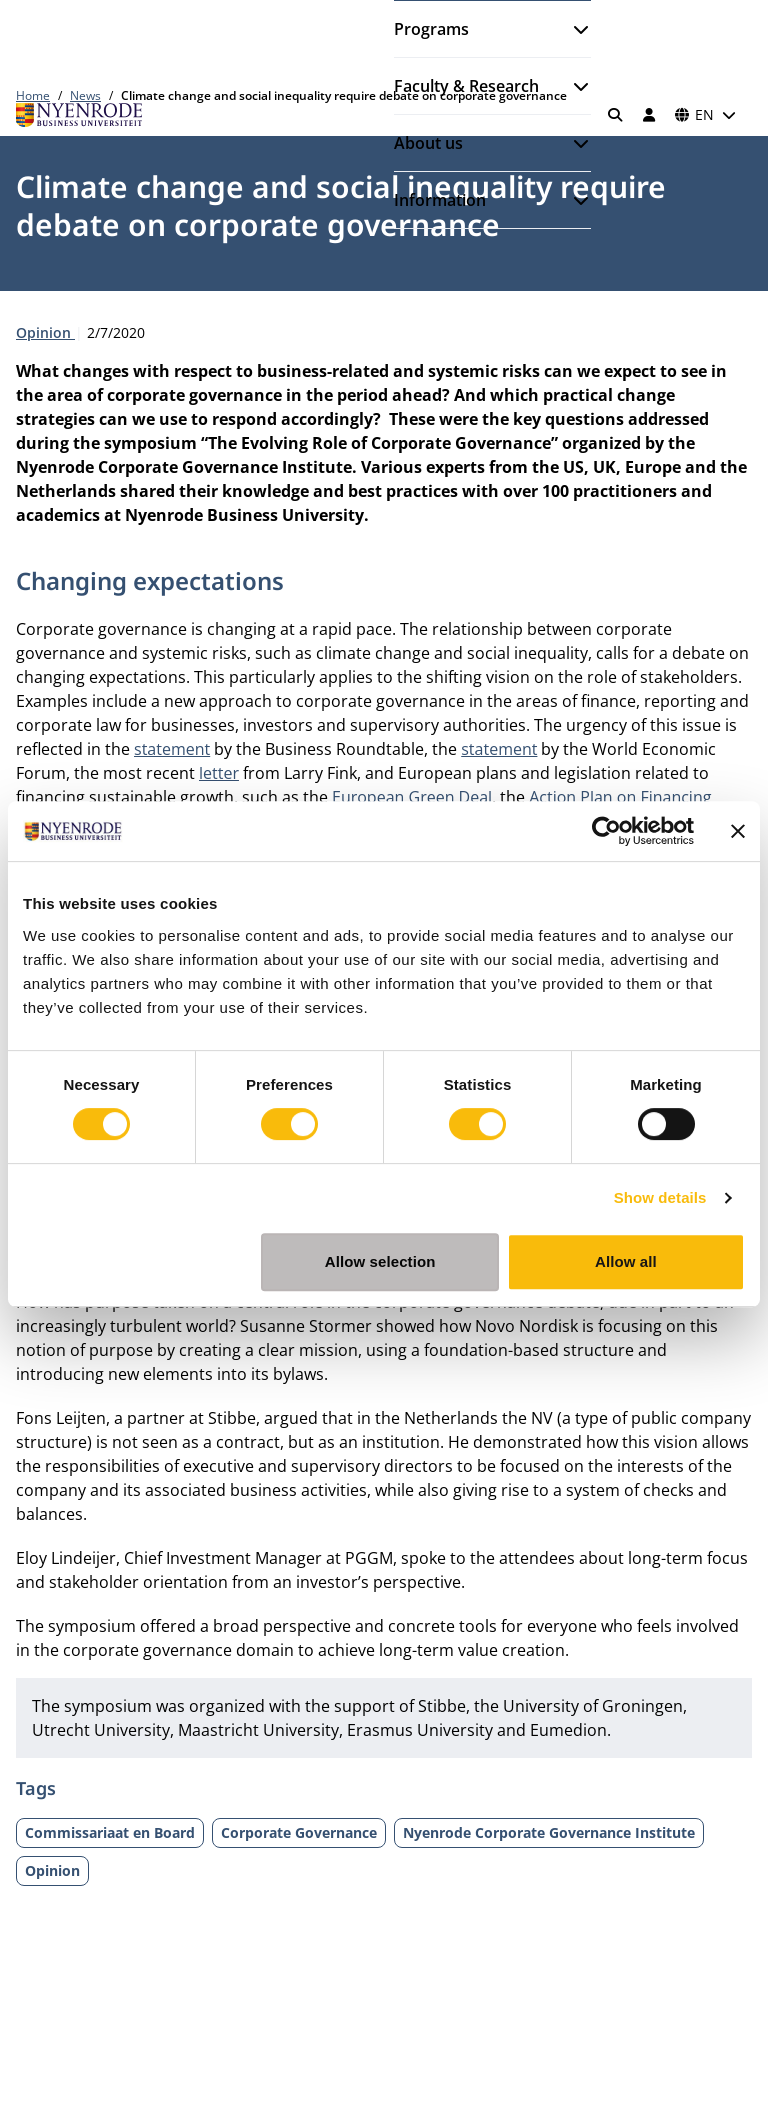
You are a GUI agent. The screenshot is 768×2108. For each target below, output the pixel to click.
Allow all (626, 1261)
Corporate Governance (299, 1832)
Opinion (45, 332)
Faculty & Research (466, 86)
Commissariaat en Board (110, 1832)
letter (219, 773)
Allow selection (380, 1261)
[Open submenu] (573, 29)
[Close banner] (738, 831)
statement (172, 749)
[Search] (616, 115)
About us (428, 143)
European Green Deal (412, 797)
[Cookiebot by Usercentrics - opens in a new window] (606, 831)
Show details (660, 1197)
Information (440, 200)
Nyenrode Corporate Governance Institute (549, 1832)
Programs (431, 29)
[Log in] (649, 115)
